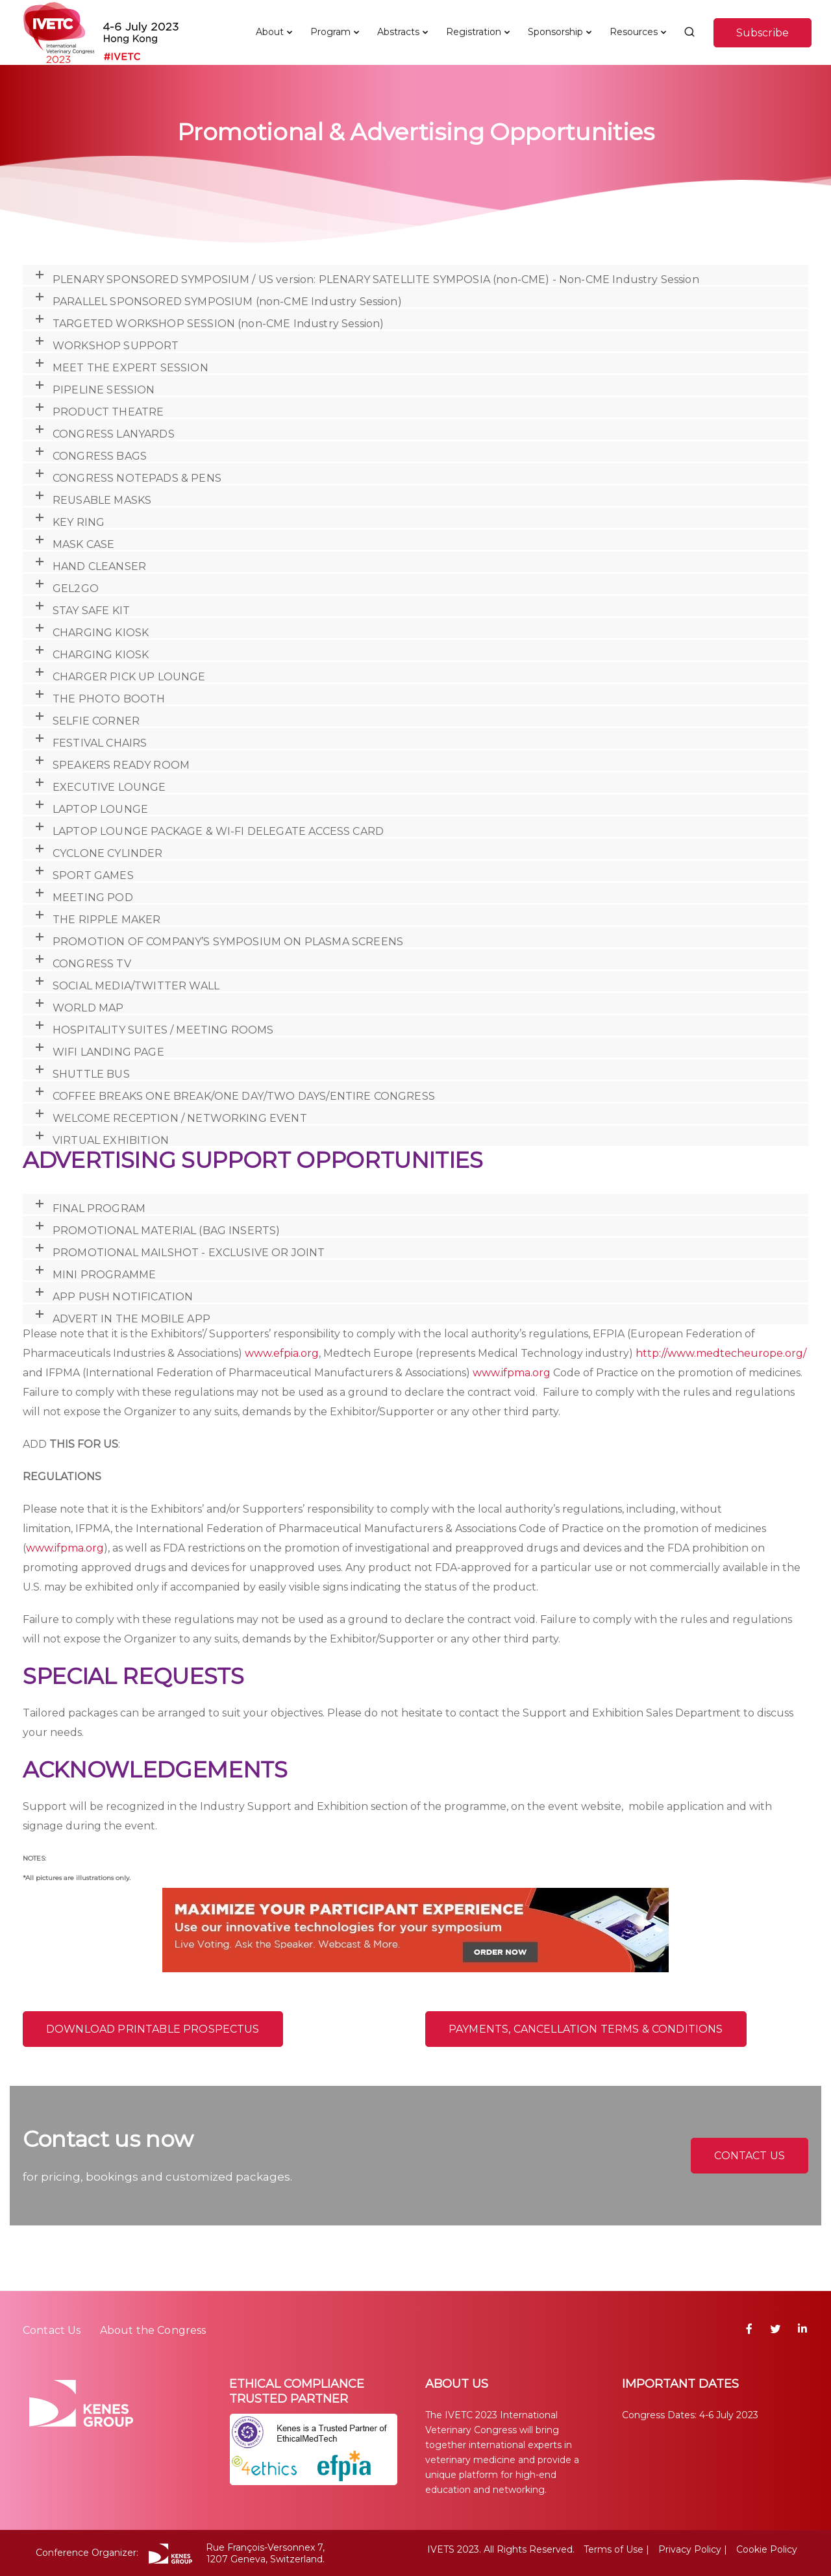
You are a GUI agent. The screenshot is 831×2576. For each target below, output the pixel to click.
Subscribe (762, 33)
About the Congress (153, 2330)
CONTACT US (749, 2155)
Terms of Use (613, 2549)
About (270, 32)
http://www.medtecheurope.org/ (721, 1353)
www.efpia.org (282, 1353)
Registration (473, 32)
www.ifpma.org (512, 1373)
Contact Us (52, 2330)
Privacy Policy (689, 2549)
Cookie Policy (766, 2549)
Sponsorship (555, 32)
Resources (634, 32)
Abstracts (398, 32)
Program (330, 32)
